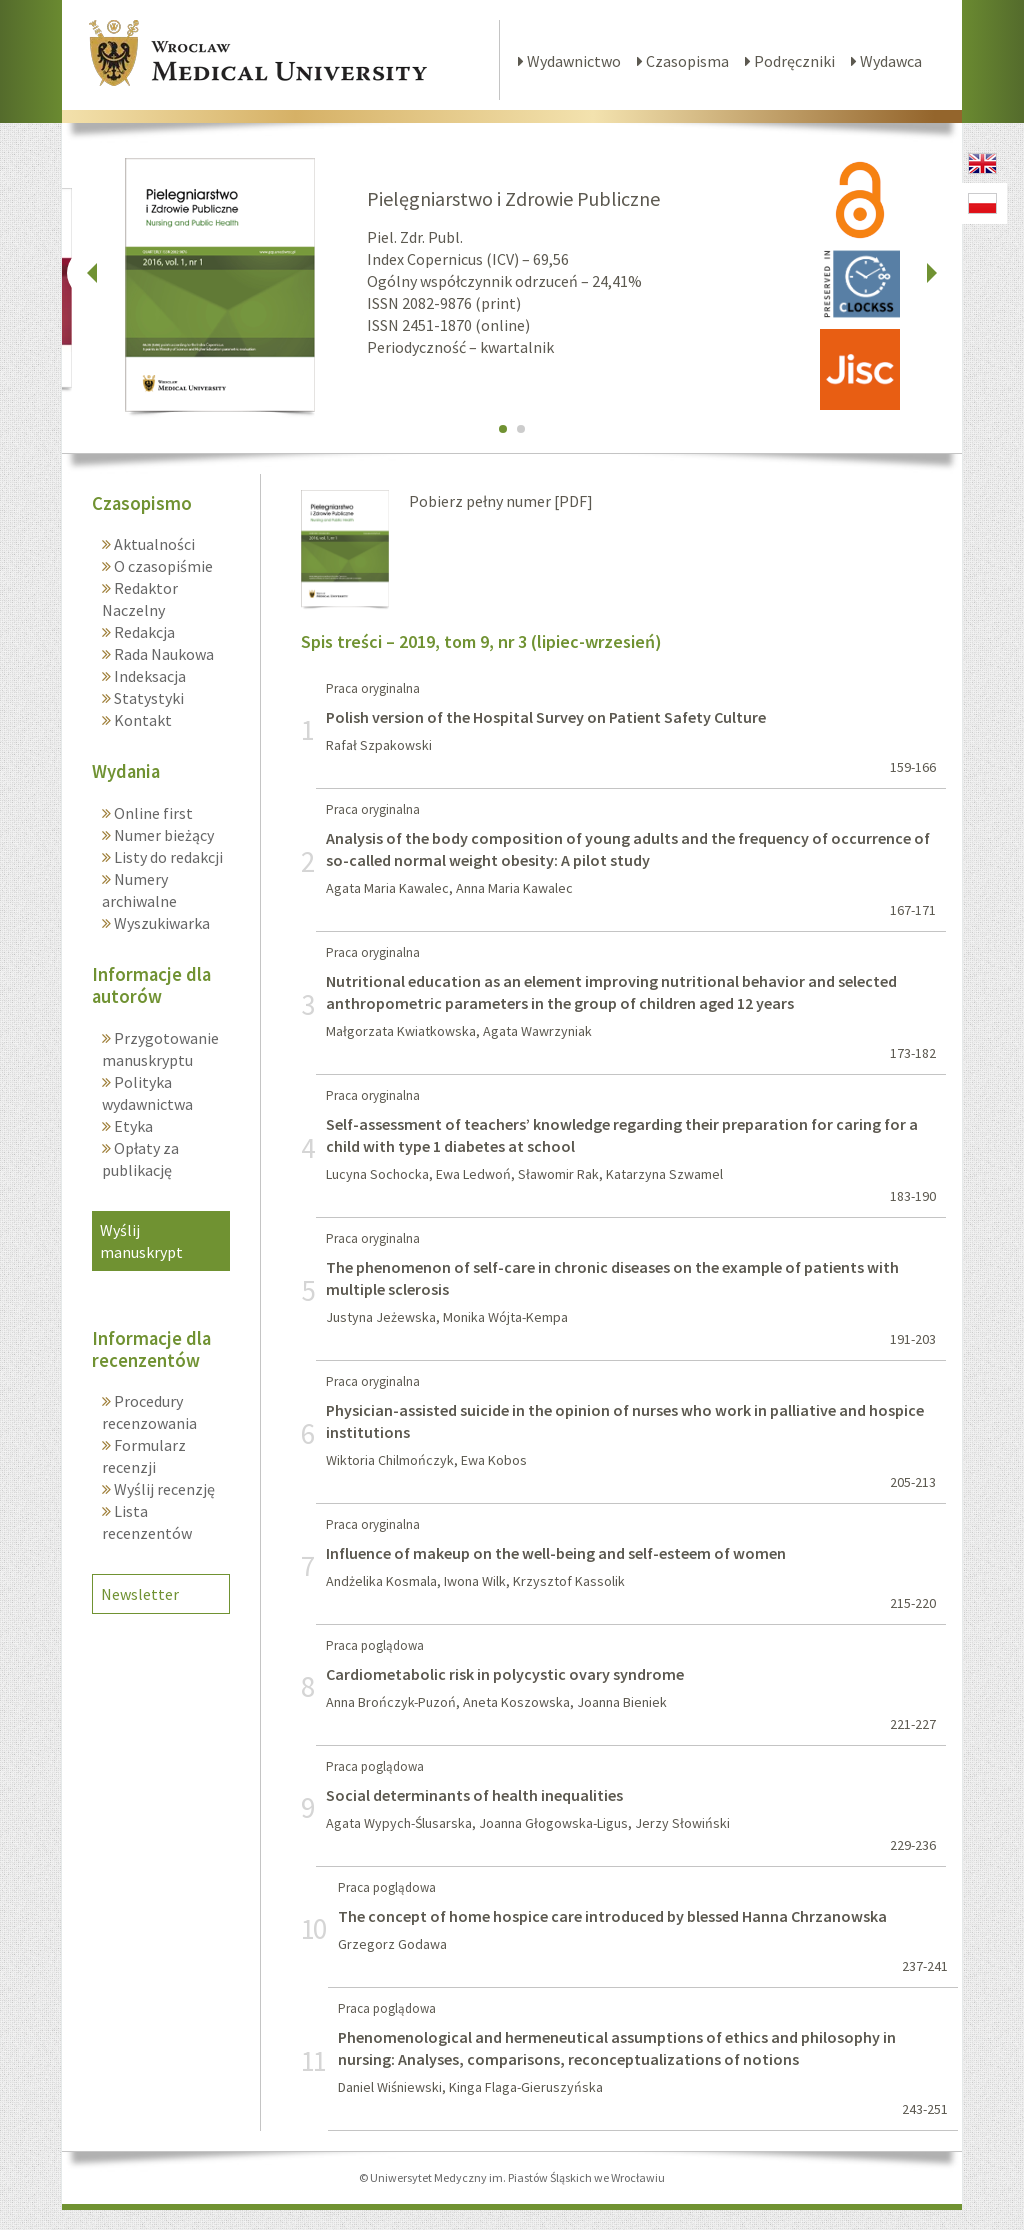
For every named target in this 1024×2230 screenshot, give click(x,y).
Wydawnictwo (569, 61)
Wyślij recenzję (163, 1489)
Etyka (132, 1126)
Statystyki (147, 698)
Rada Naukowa (162, 654)
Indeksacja (148, 676)
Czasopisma (683, 61)
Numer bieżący (162, 835)
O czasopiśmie (162, 566)
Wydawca (886, 61)
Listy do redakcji (167, 857)
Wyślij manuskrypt (141, 1241)
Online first (152, 813)
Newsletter (140, 1594)
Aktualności (153, 544)
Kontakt (141, 720)
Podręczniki (790, 61)
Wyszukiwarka (160, 923)
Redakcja (143, 632)
